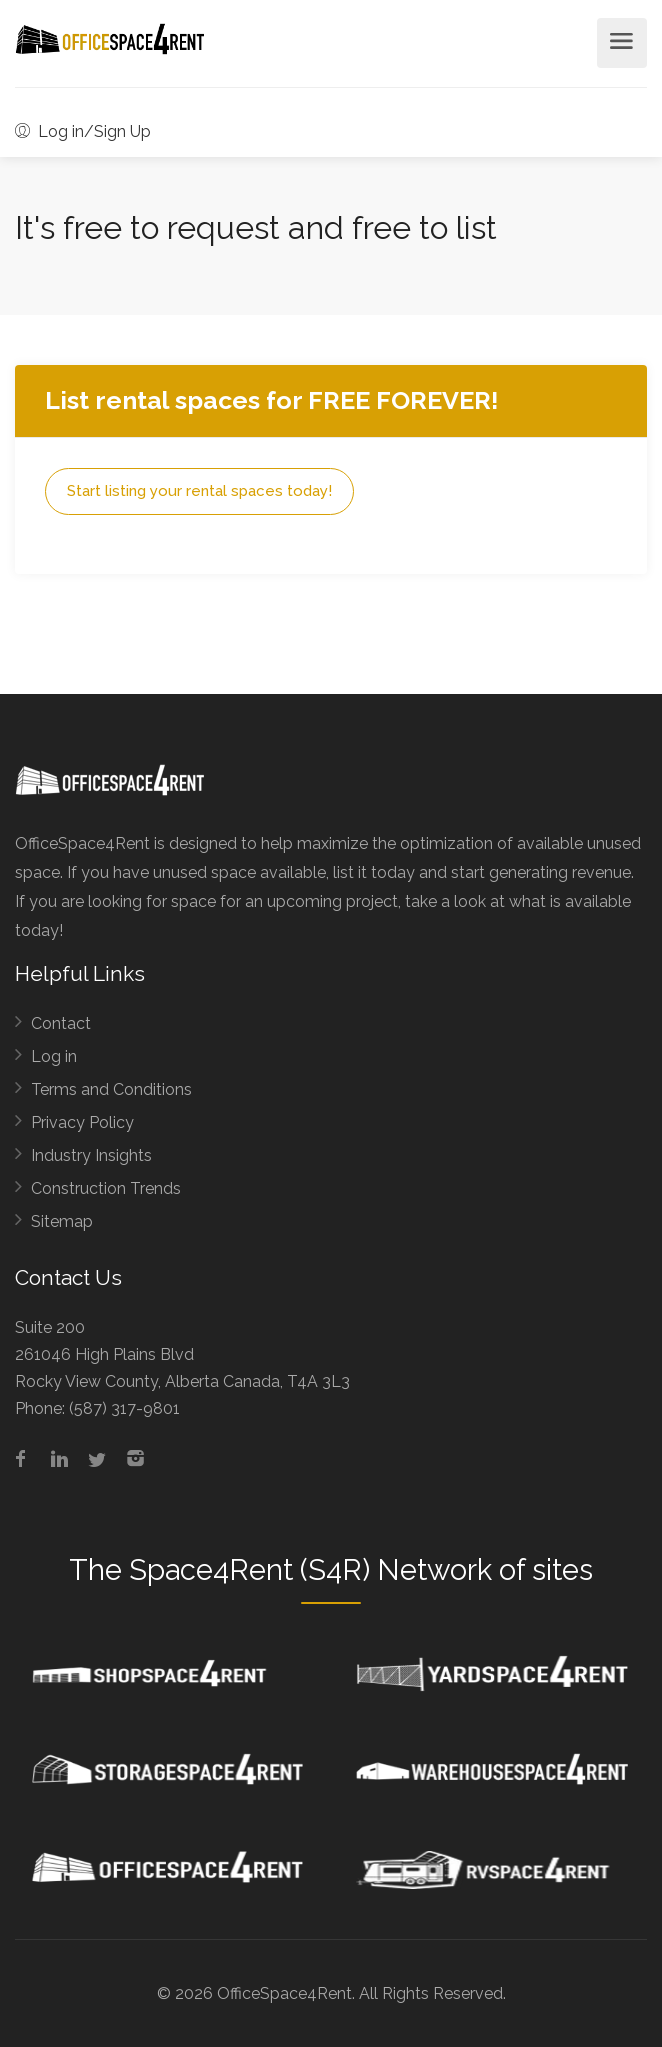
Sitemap (62, 1221)
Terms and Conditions (111, 1089)
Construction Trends (106, 1188)
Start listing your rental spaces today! (199, 491)
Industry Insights (91, 1155)
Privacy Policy (82, 1122)
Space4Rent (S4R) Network (310, 1570)
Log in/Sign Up (83, 131)
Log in (54, 1056)
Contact (61, 1023)
